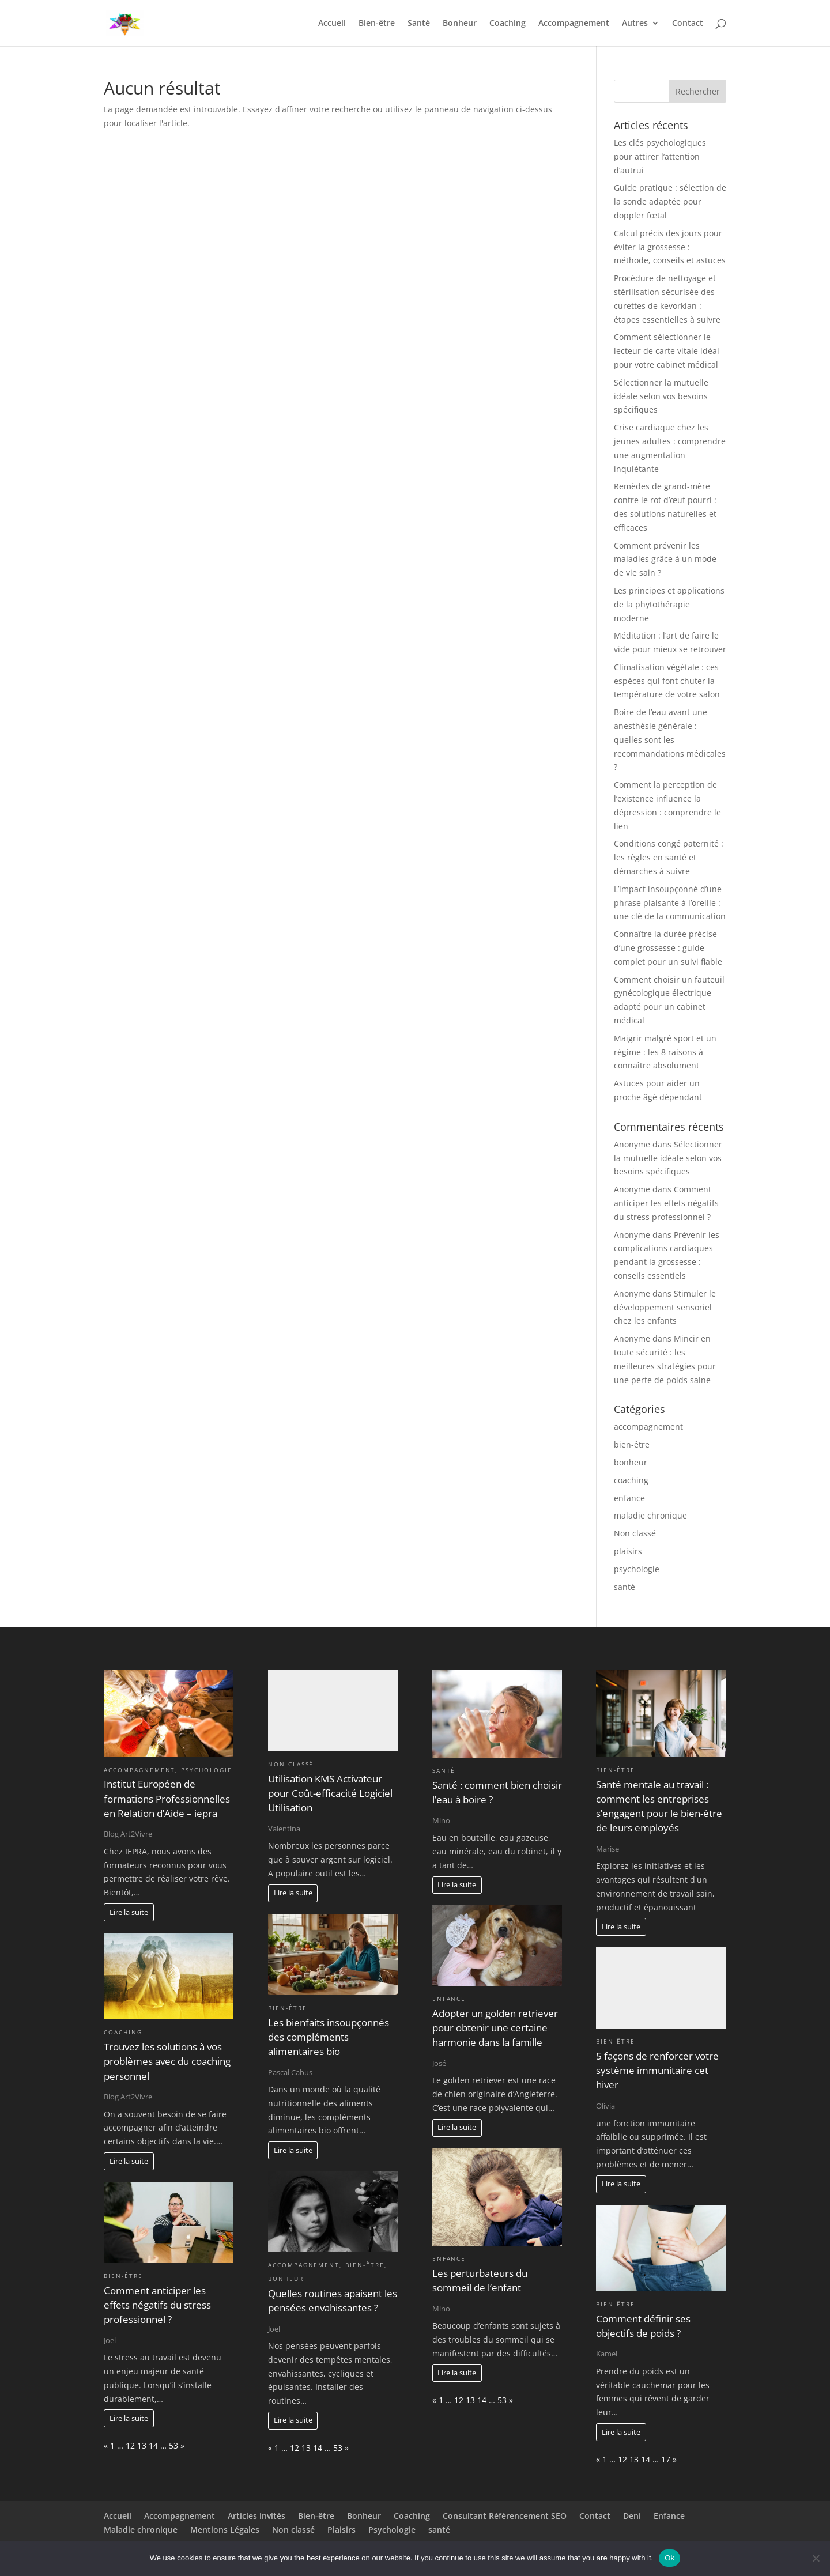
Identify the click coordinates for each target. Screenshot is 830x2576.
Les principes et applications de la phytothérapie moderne (669, 604)
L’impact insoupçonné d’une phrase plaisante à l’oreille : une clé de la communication (670, 902)
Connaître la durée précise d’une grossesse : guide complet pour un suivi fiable (668, 947)
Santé (419, 23)
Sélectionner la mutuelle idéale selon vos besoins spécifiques (661, 396)
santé (624, 1586)
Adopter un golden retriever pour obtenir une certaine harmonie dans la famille (495, 2028)
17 (665, 2459)
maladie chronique (650, 1515)
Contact (687, 23)
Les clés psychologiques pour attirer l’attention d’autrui (660, 156)
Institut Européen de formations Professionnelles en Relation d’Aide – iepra (167, 1798)
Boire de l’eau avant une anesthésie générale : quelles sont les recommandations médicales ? (670, 739)
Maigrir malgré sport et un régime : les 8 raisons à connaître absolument (665, 1052)
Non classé (635, 1533)
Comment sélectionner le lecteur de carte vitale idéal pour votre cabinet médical (666, 350)
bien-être (632, 1444)
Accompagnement (573, 23)
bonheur (630, 1462)
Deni (632, 2515)
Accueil (332, 23)
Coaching (507, 23)
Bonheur (460, 23)
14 (153, 2445)
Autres (635, 23)
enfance (629, 1498)
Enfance (669, 2515)
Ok (669, 2558)
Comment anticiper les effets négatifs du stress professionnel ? (666, 1203)
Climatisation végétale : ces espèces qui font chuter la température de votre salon (667, 681)
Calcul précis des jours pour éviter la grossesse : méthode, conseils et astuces (670, 247)
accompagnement (648, 1426)
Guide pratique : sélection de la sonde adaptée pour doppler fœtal (670, 201)
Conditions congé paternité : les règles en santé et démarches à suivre (668, 857)
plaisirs (628, 1551)
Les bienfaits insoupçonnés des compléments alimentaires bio (328, 2037)
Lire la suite (129, 1912)
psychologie (636, 1568)
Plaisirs (341, 2529)
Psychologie (392, 2529)
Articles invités (256, 2515)
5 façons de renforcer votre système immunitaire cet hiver (657, 2070)
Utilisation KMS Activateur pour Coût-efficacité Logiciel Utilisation (330, 1793)
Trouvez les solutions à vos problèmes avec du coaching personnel (167, 2061)
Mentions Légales (224, 2529)
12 (130, 2445)
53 (173, 2445)
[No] (815, 2558)
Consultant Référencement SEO (505, 2515)
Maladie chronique (141, 2529)
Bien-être (377, 23)
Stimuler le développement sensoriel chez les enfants (665, 1307)
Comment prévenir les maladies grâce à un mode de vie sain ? (665, 559)
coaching (631, 1480)
